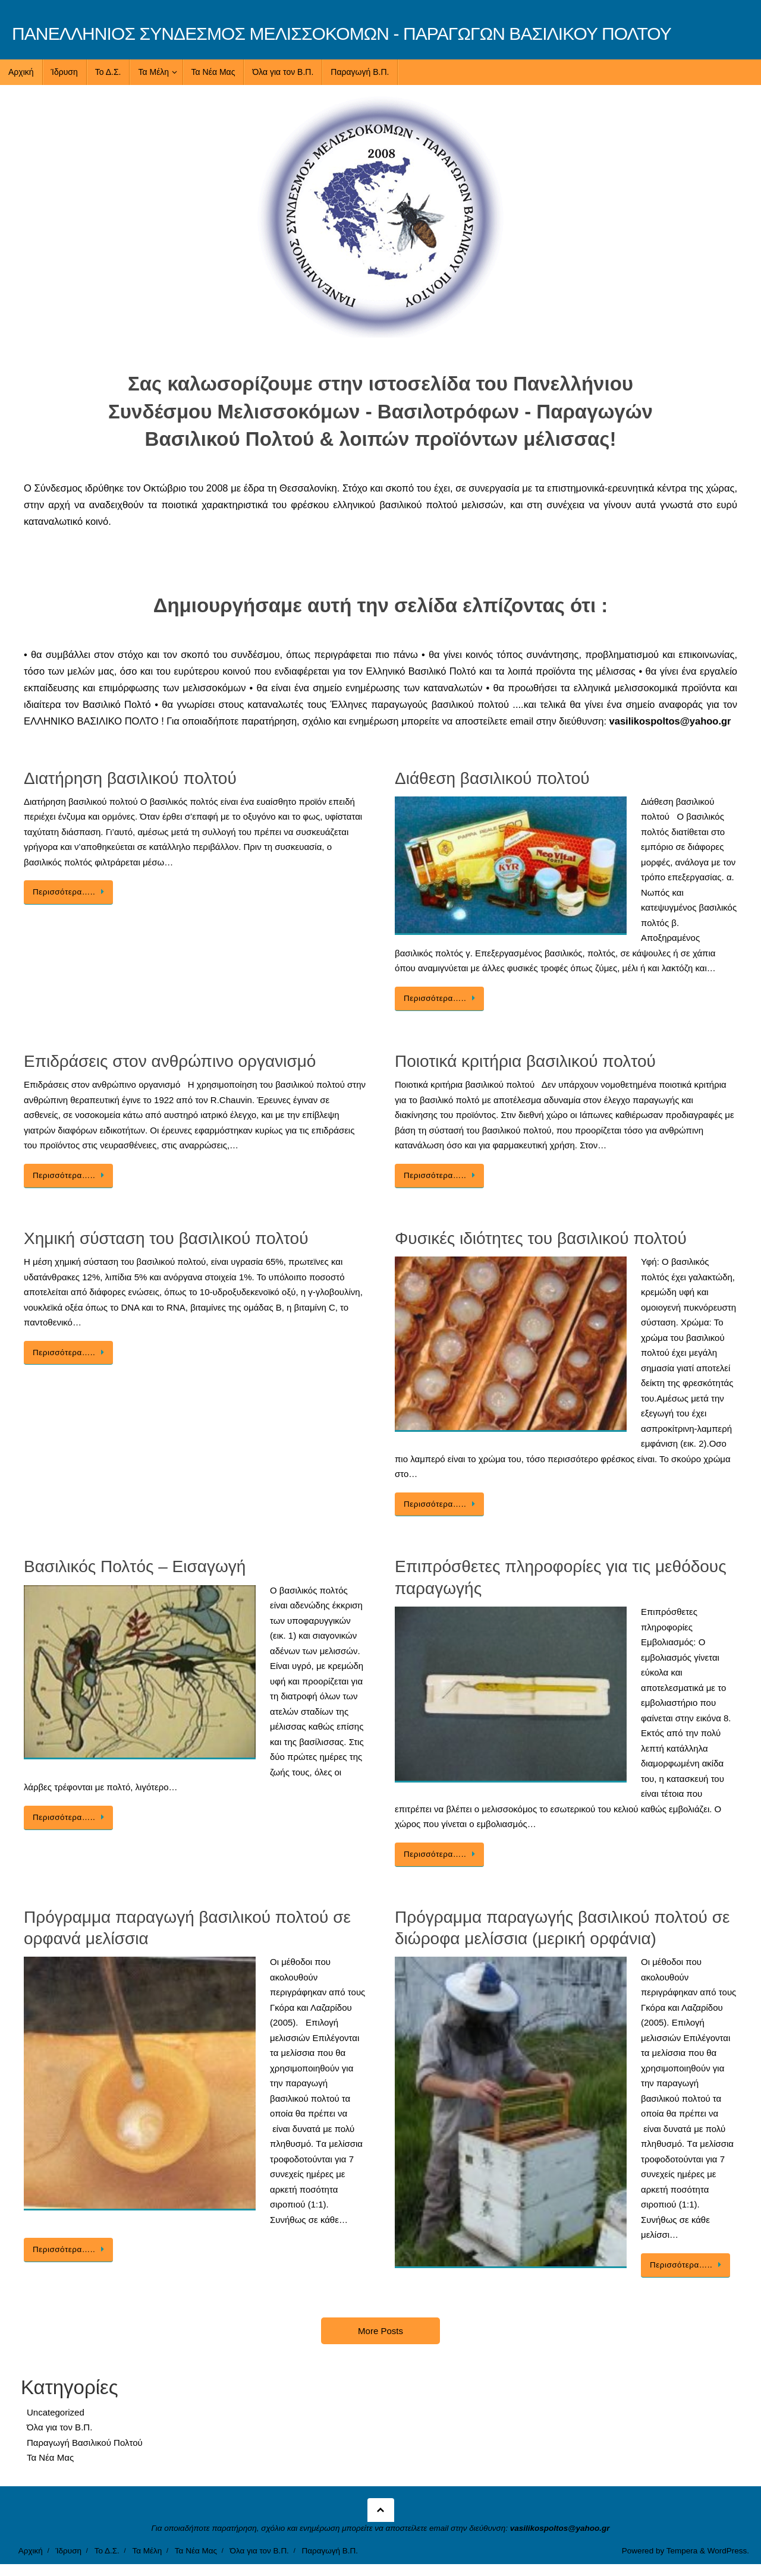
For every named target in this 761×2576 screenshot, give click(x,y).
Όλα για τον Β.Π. (59, 2427)
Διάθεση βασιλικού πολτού (492, 778)
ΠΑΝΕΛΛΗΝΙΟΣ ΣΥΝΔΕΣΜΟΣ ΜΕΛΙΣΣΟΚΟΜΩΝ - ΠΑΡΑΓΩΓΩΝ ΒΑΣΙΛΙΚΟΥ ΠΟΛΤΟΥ (341, 33)
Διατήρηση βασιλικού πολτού (130, 778)
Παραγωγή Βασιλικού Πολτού (85, 2443)
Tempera (682, 2550)
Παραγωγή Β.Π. (329, 2550)
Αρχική (30, 2550)
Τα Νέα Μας (50, 2457)
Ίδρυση (68, 2550)
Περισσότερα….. (70, 891)
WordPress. (728, 2550)
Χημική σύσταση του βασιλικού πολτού (166, 1238)
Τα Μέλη (147, 2550)
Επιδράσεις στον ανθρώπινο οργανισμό (170, 1061)
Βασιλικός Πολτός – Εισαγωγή (135, 1566)
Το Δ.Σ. (107, 2550)
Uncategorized (55, 2412)
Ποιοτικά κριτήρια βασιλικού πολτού (525, 1061)
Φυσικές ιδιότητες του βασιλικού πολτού (541, 1238)
